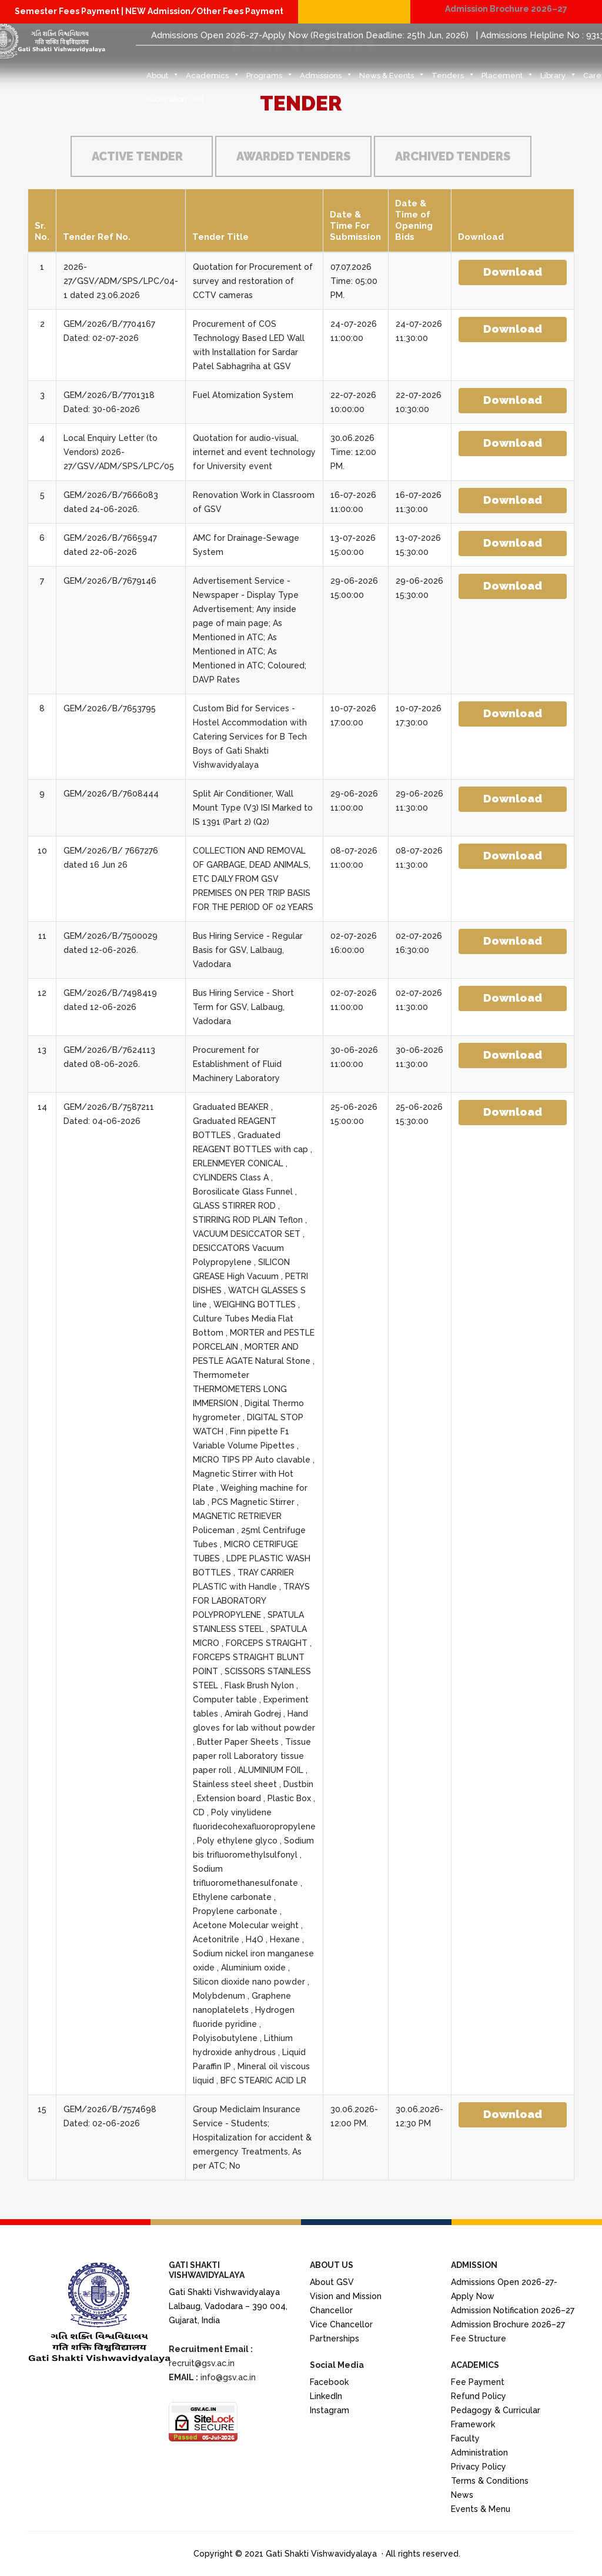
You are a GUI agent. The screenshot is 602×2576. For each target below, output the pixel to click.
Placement (507, 78)
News (462, 2495)
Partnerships (334, 2338)
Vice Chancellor (341, 2324)
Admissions (326, 78)
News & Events (392, 78)
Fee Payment (477, 2382)
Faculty (465, 2438)
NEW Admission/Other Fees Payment (204, 11)
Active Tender (137, 156)
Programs (269, 78)
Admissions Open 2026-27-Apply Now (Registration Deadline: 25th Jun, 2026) (310, 35)
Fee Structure (478, 2338)
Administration (479, 2452)
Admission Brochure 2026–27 (506, 9)
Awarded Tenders (293, 156)
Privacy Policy (478, 2466)
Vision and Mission (346, 2296)
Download (512, 271)
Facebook (329, 2382)
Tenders (453, 78)
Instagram (329, 2410)
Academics (213, 78)
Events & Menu (480, 2509)
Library (558, 78)
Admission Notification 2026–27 (512, 2310)
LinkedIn (326, 2396)
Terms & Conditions (490, 2480)
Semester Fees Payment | (70, 11)
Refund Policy (478, 2396)
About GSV (332, 2282)
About (162, 78)
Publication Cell (175, 99)
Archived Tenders (452, 156)
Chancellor (331, 2310)
